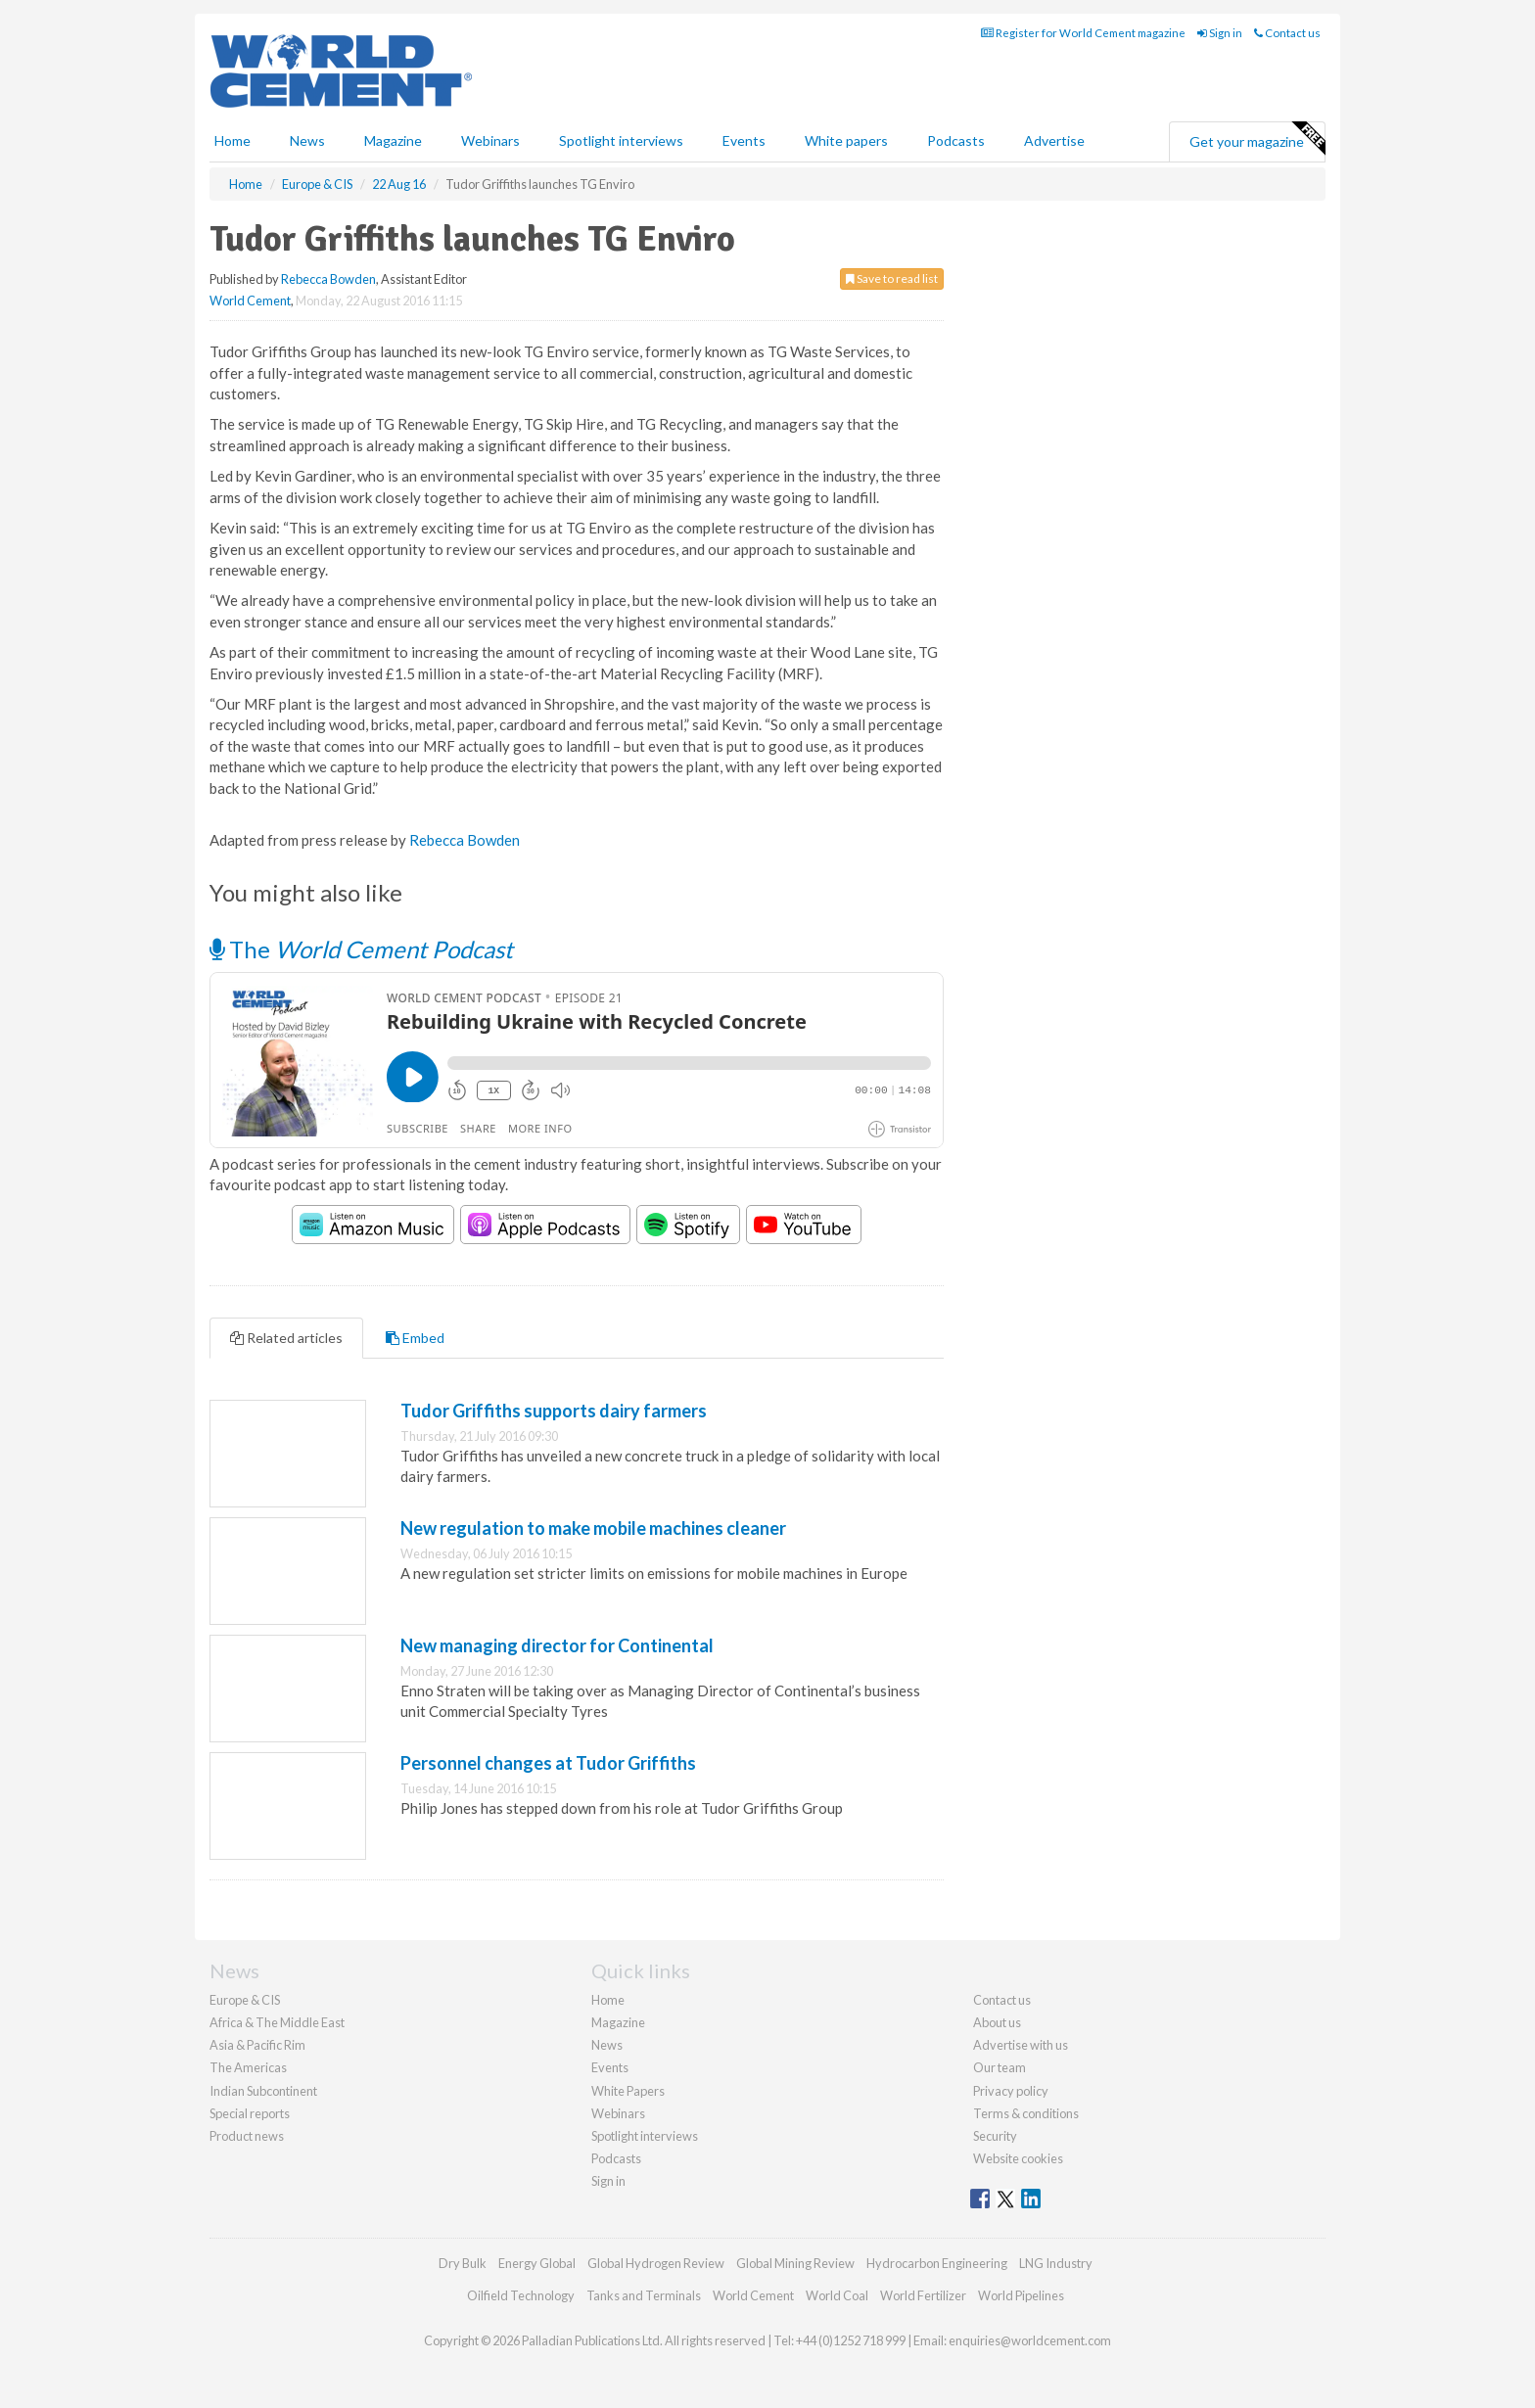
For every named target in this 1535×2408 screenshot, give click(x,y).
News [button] (307, 140)
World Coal (837, 2295)
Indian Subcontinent (263, 2091)
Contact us (1287, 32)
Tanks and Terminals (643, 2295)
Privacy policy (1010, 2091)
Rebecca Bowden (328, 279)
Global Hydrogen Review (655, 2263)
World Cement (250, 300)
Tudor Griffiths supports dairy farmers (553, 1410)
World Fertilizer (923, 2295)
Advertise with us (1020, 2045)
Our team (999, 2067)
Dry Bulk (463, 2263)
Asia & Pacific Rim (257, 2045)
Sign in (1219, 32)
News (607, 2045)
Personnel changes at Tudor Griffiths (548, 1763)
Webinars (490, 140)
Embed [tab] (415, 1337)
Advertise (1054, 140)
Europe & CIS (244, 2000)
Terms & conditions (1026, 2113)
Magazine (393, 140)
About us (997, 2022)
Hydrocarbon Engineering (936, 2263)
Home (232, 140)
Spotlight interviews (621, 140)
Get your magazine (1257, 139)
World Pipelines (1021, 2295)
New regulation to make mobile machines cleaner (593, 1528)
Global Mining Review (795, 2263)
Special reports (249, 2113)
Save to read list (892, 278)
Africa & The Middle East (277, 2022)
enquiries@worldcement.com (1030, 2340)
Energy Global (537, 2263)
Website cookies (1018, 2158)
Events (744, 140)
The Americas (248, 2067)
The (361, 949)
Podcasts (956, 140)
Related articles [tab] (286, 1337)
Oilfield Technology (521, 2295)
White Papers (628, 2091)
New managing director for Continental (557, 1645)
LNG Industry (1056, 2263)
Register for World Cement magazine (1083, 32)
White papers (846, 140)
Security (995, 2136)
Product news (246, 2136)
